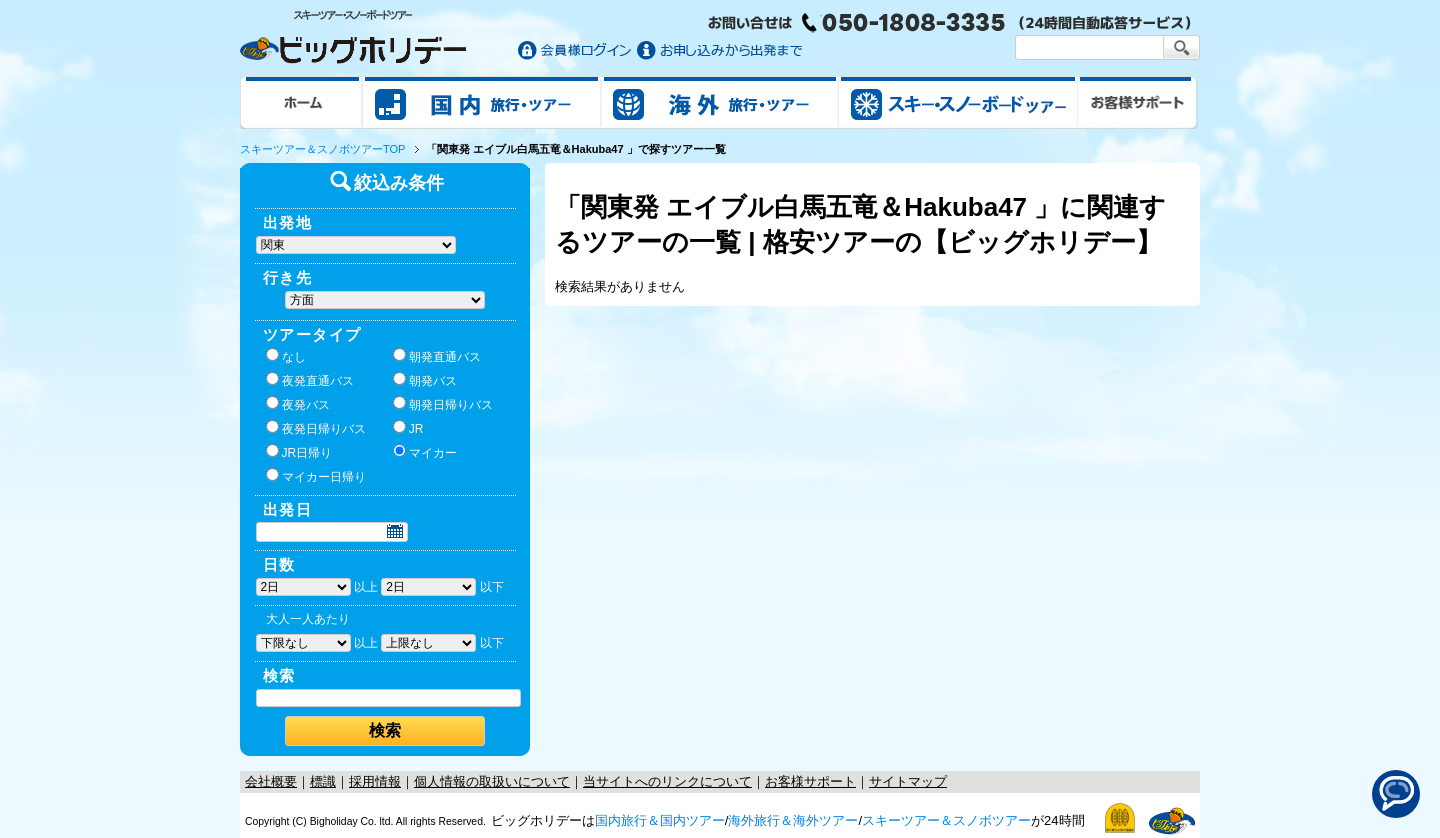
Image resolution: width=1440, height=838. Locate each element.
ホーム (301, 102)
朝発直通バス (437, 356)
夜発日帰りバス (316, 428)
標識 (323, 781)
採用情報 (375, 781)
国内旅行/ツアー (482, 102)
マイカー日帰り (316, 476)
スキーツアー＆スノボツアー (946, 820)
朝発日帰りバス (443, 404)
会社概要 (271, 781)
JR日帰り (299, 452)
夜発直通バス (310, 380)
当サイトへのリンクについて (667, 781)
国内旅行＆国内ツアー (660, 820)
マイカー (425, 452)
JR (408, 428)
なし (286, 356)
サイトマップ (908, 781)
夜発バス (298, 404)
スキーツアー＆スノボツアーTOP (322, 149)
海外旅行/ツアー (720, 102)
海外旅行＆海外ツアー (793, 820)
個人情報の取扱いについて (492, 781)
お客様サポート (1138, 102)
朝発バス (425, 380)
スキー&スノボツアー (958, 102)
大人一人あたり (308, 619)
